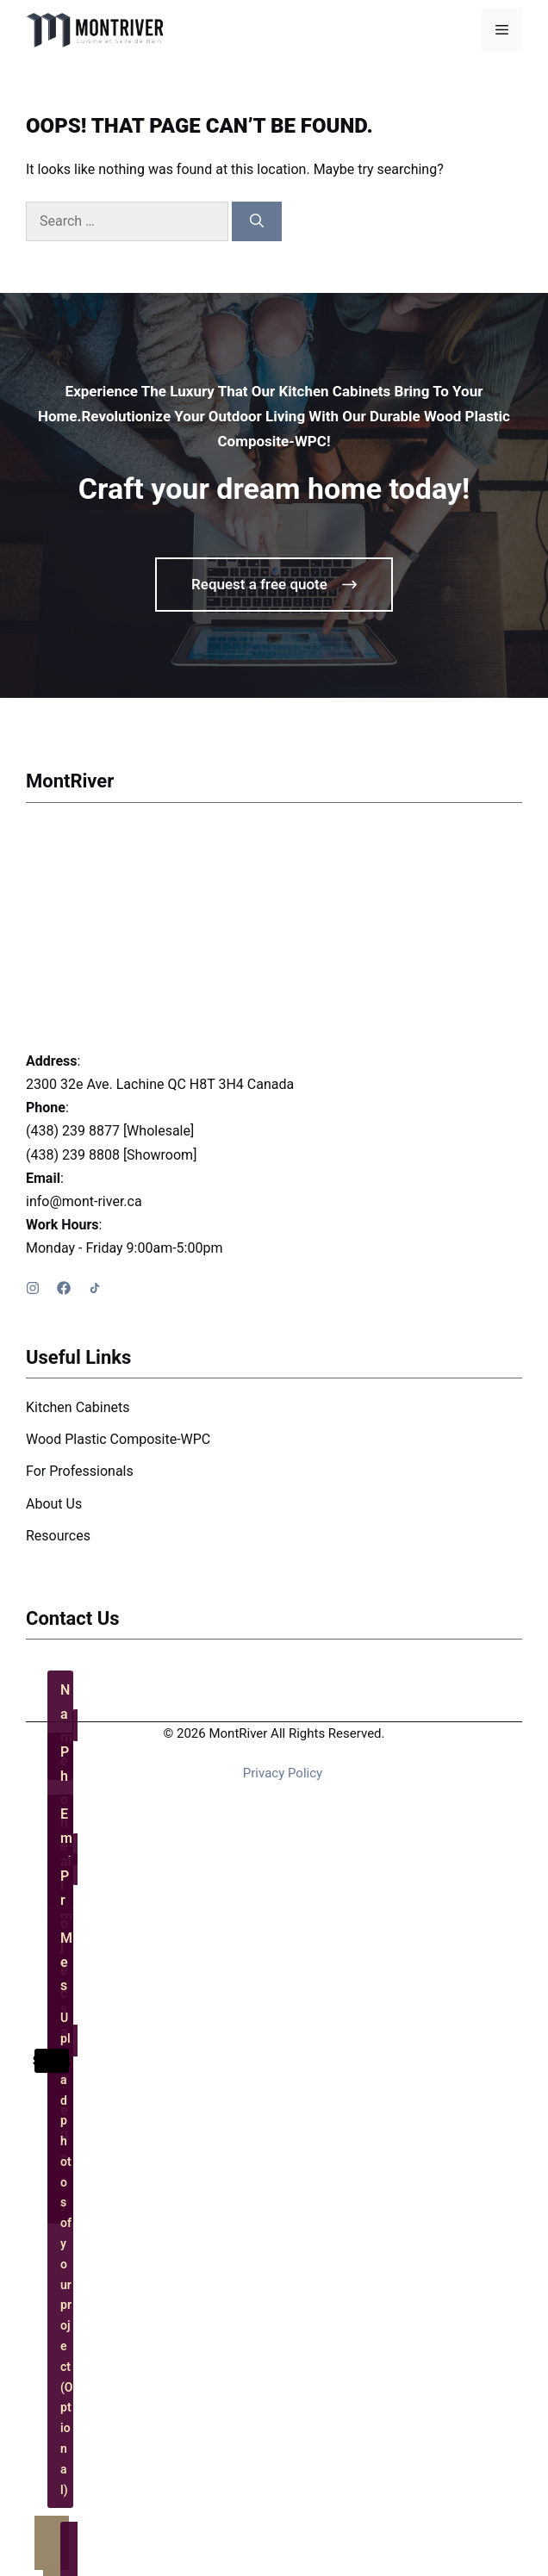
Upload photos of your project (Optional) (66, 2253)
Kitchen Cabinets (77, 1407)
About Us (54, 1504)
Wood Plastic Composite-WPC (118, 1439)
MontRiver (70, 781)
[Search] (257, 221)
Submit (51, 2061)
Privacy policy (282, 1773)
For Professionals (80, 1471)
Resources (58, 1536)
